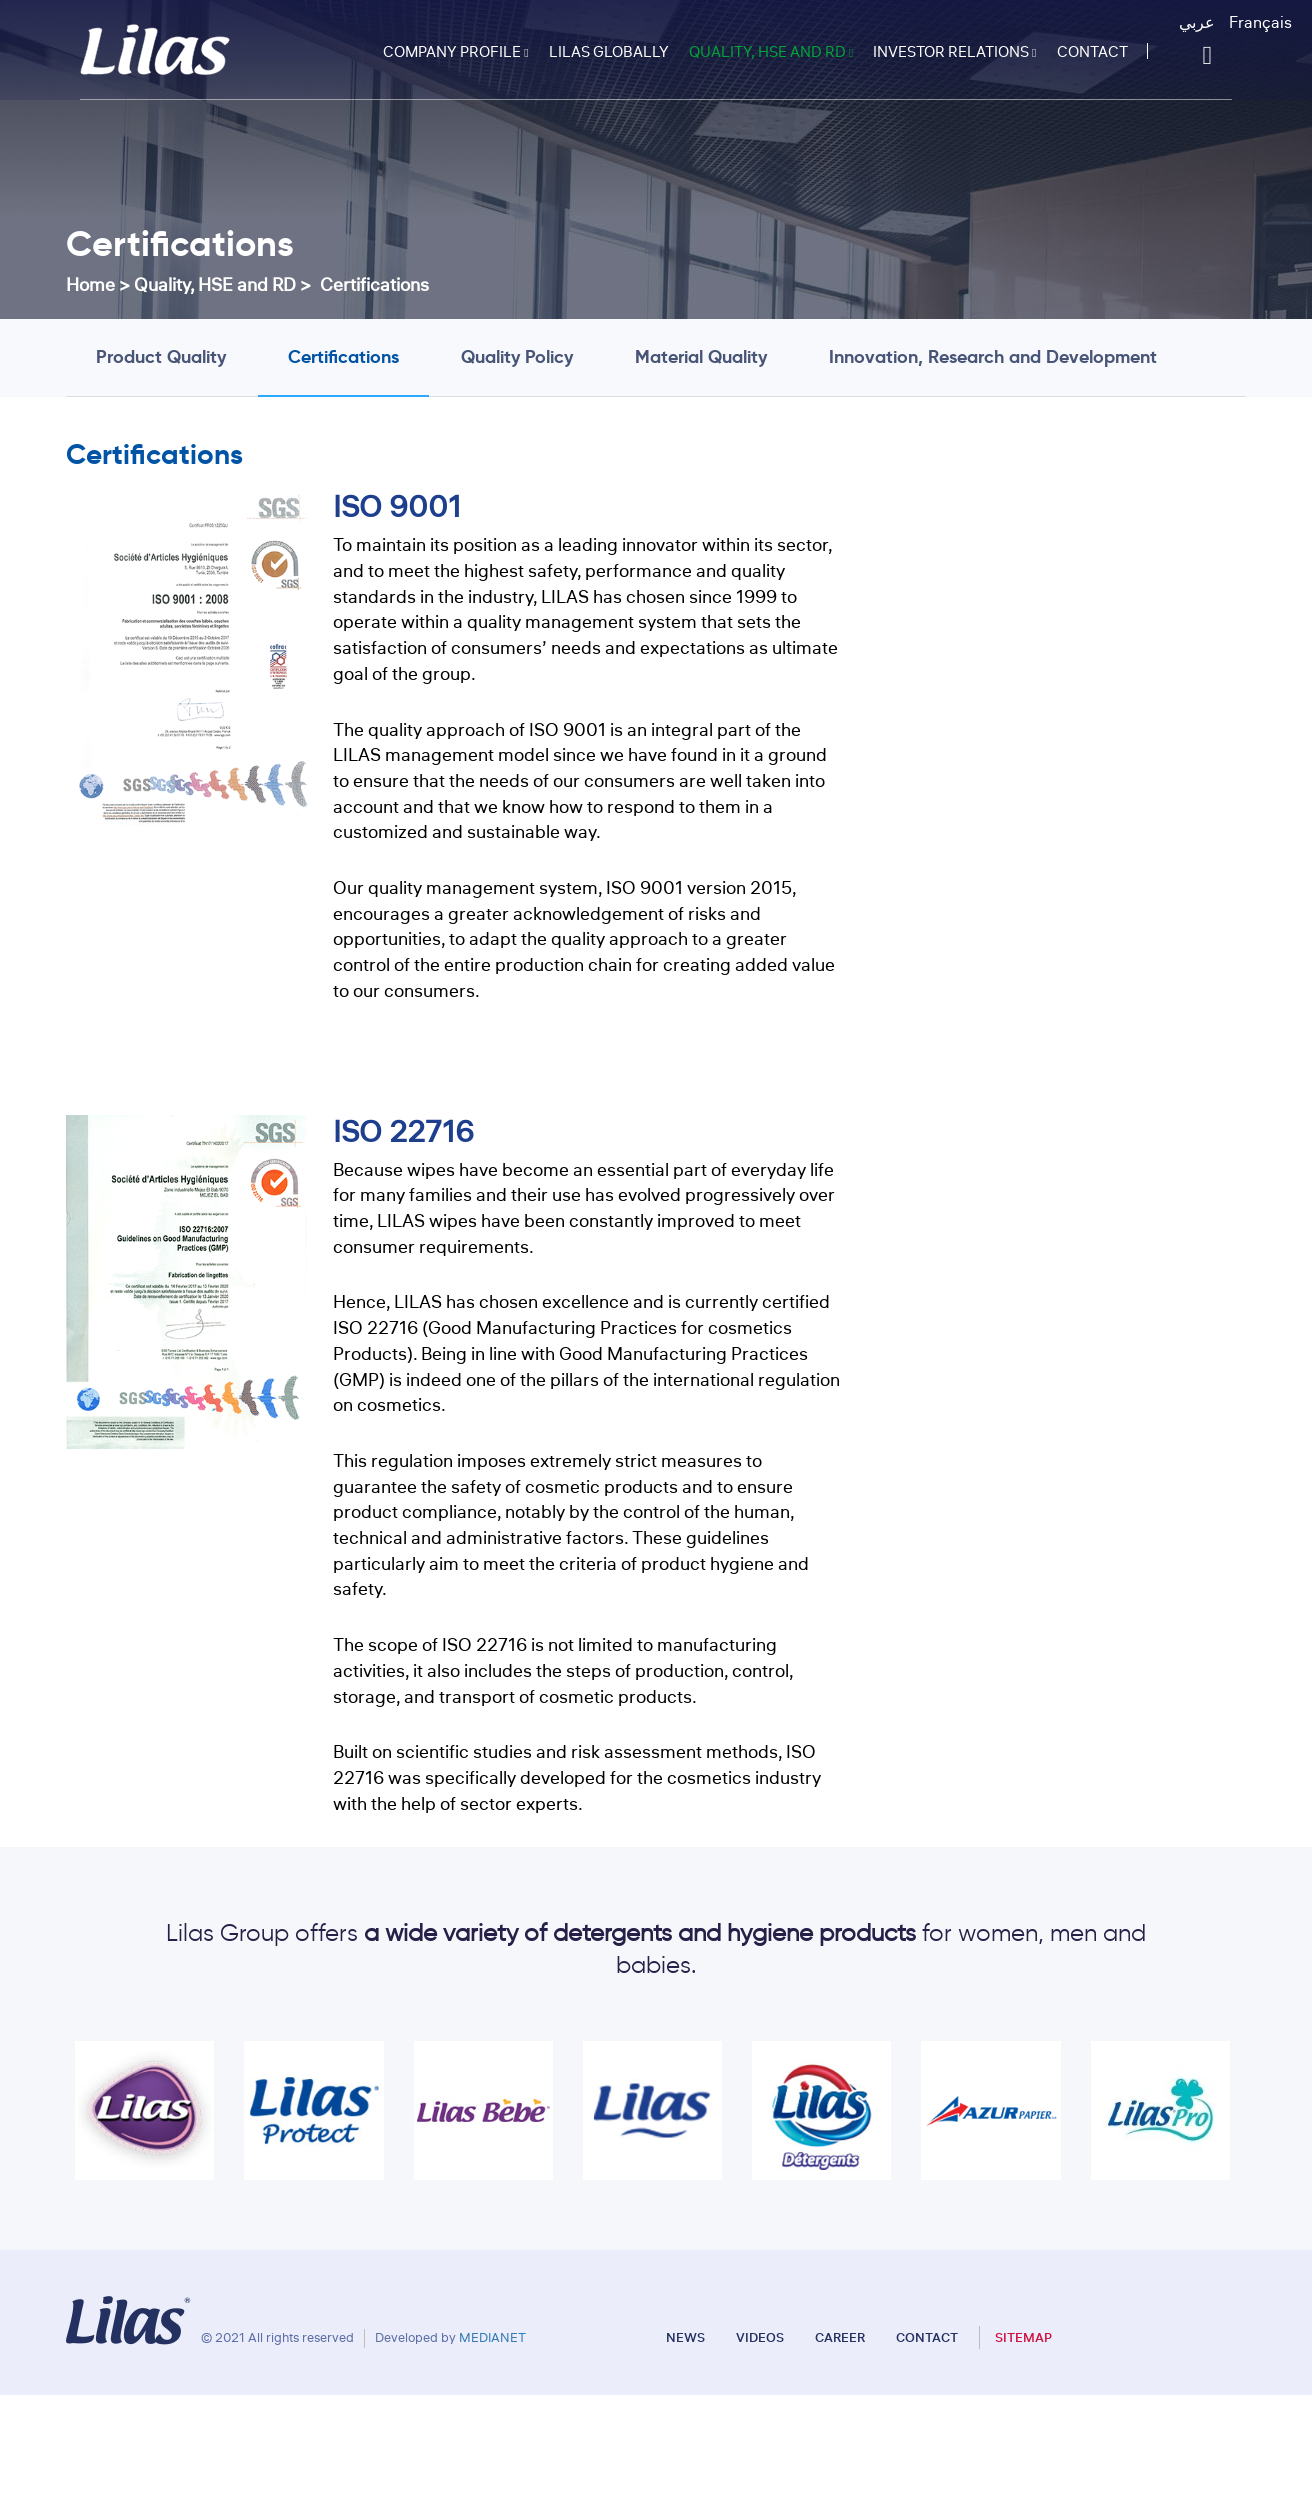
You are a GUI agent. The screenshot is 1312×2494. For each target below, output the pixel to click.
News (687, 2337)
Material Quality (701, 356)
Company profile (455, 52)
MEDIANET (492, 2337)
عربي (1197, 23)
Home (90, 285)
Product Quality (161, 356)
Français (1260, 23)
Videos (761, 2337)
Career (841, 2337)
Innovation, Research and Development (993, 356)
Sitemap (1023, 2337)
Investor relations (954, 52)
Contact (1092, 52)
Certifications (343, 356)
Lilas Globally (609, 52)
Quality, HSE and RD (771, 52)
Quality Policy (517, 356)
